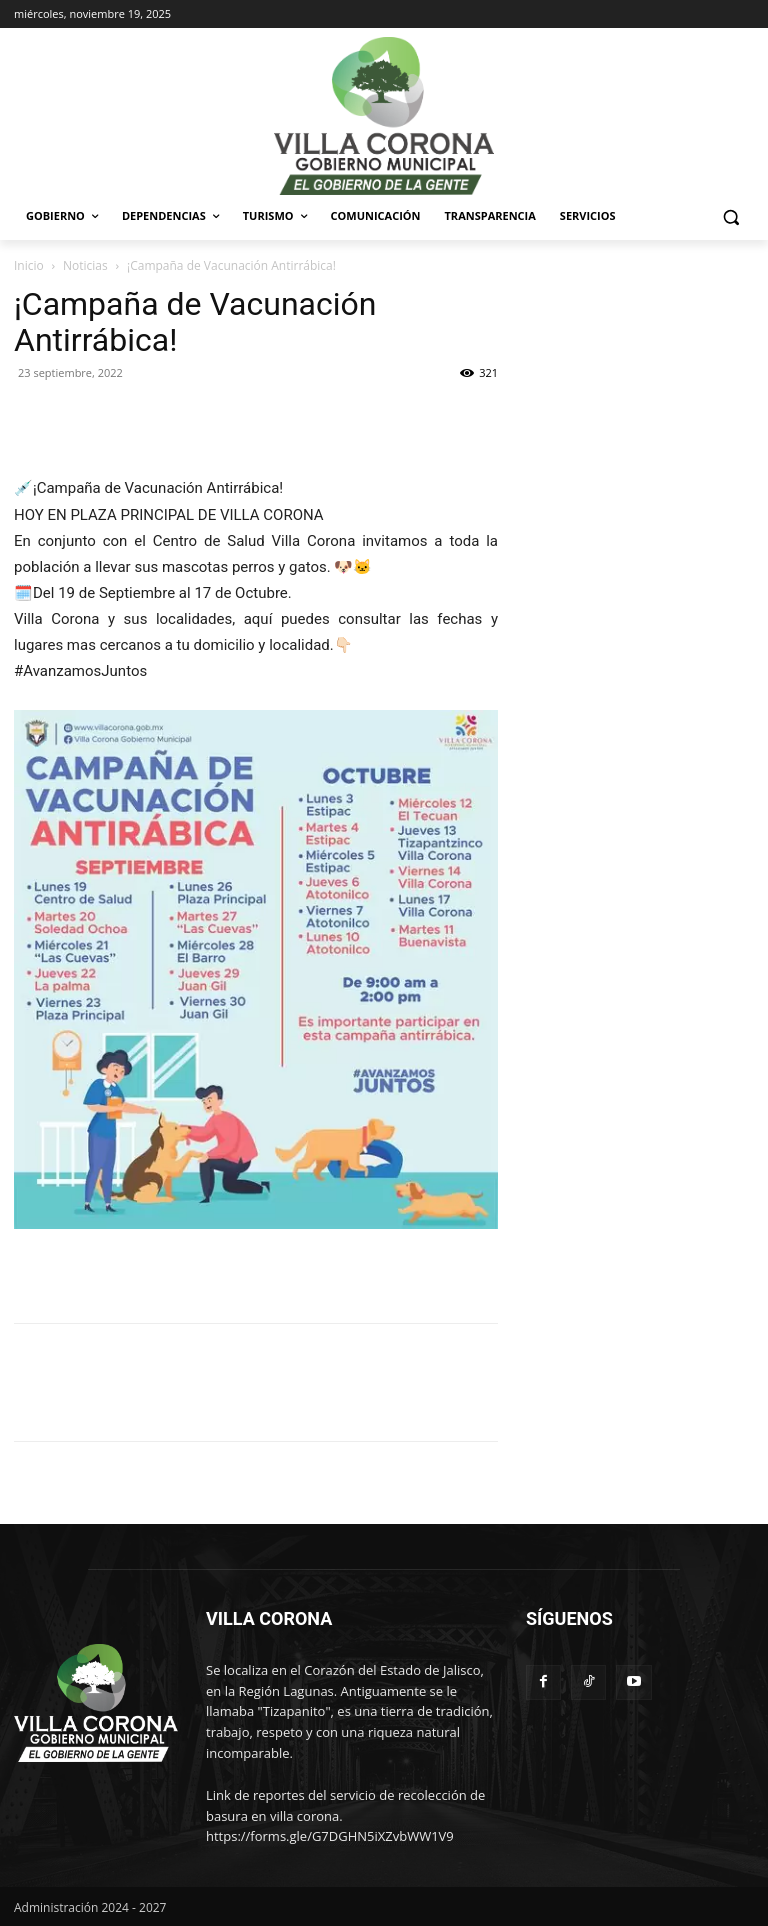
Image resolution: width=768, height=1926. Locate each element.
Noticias (85, 265)
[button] (730, 216)
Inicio (29, 265)
